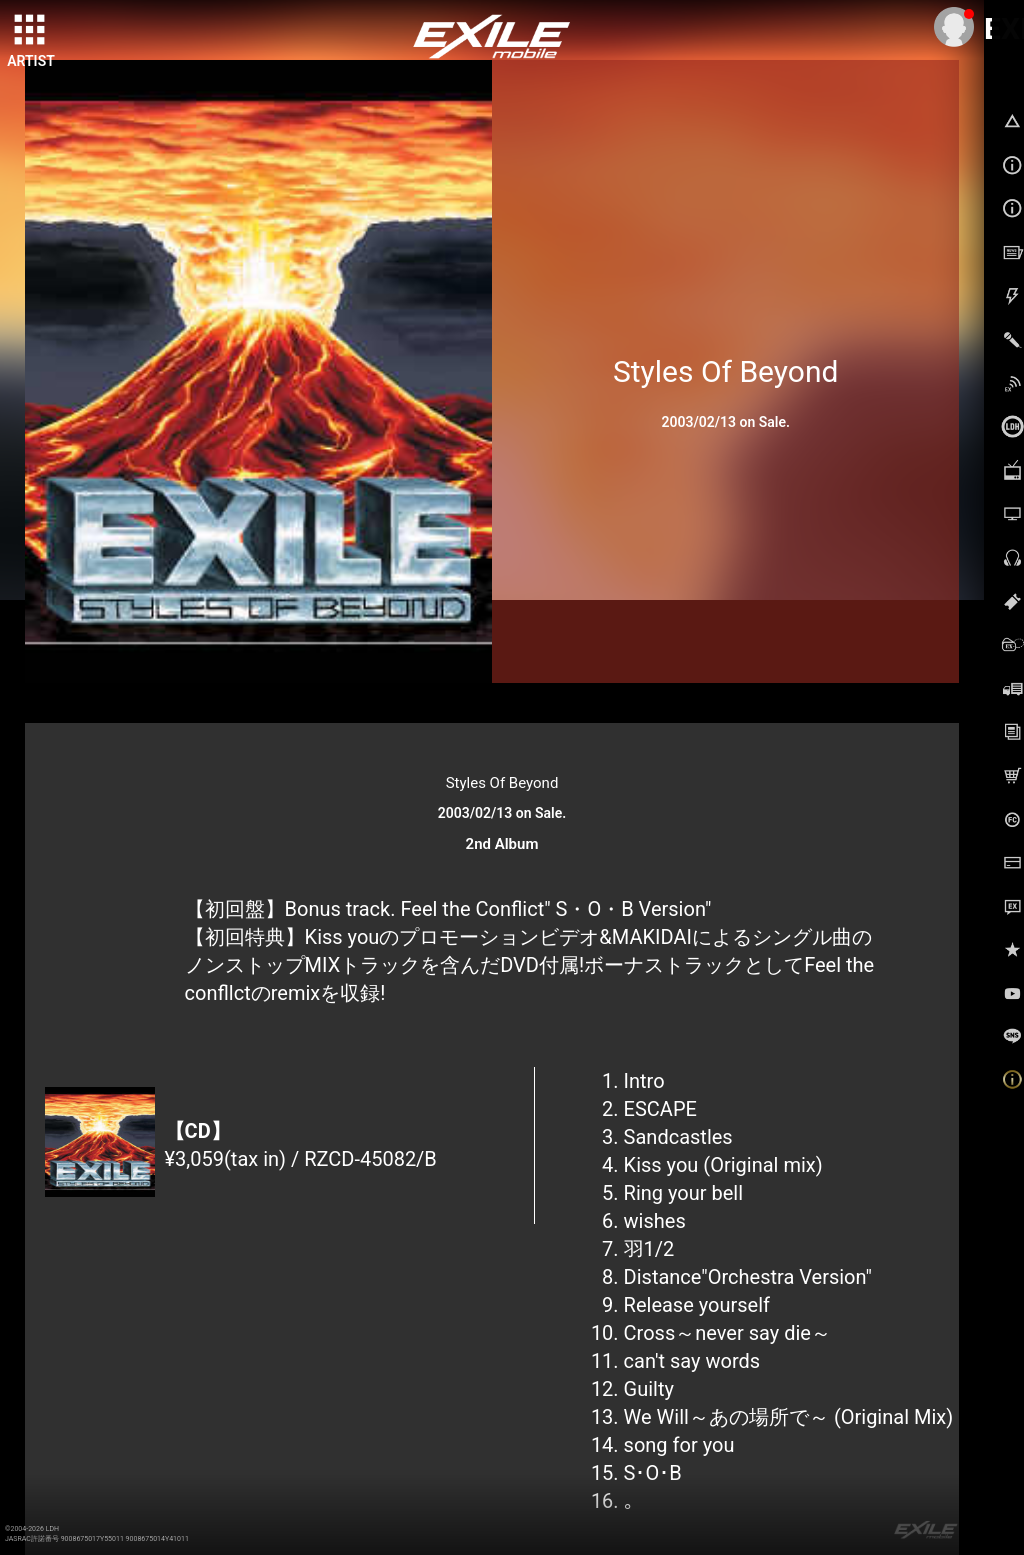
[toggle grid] (31, 31)
